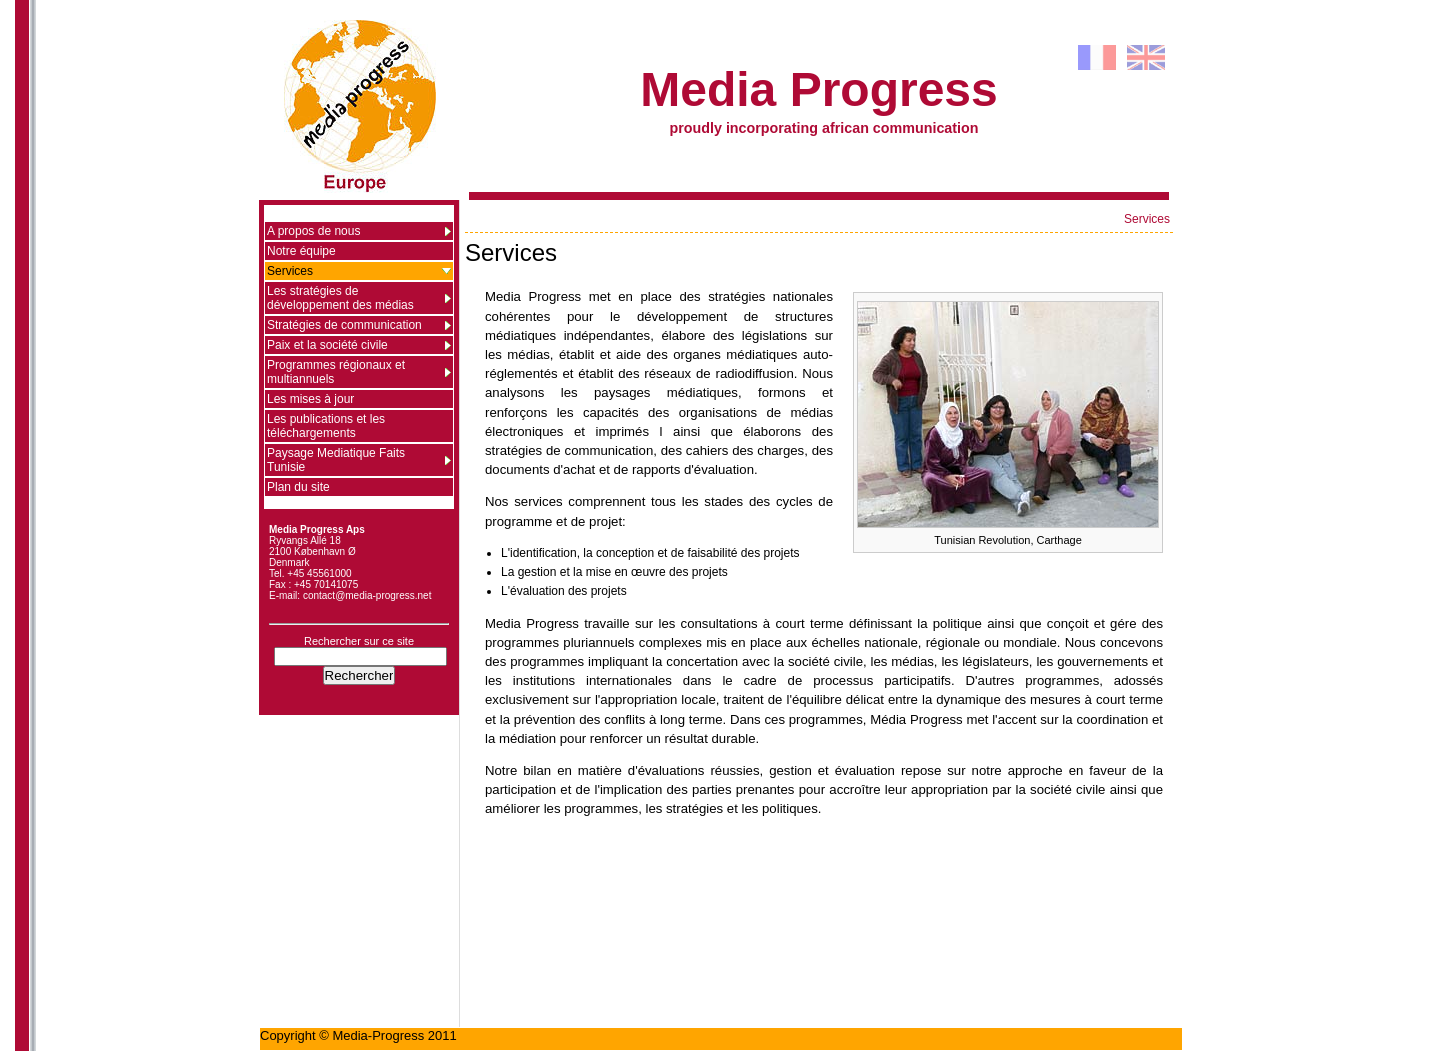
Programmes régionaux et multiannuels (336, 372)
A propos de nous (313, 231)
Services (1147, 219)
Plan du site (298, 487)
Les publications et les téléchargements (326, 426)
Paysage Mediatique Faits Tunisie (336, 460)
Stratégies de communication (344, 325)
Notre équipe (301, 251)
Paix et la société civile (327, 345)
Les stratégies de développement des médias (340, 298)
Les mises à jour (310, 399)
